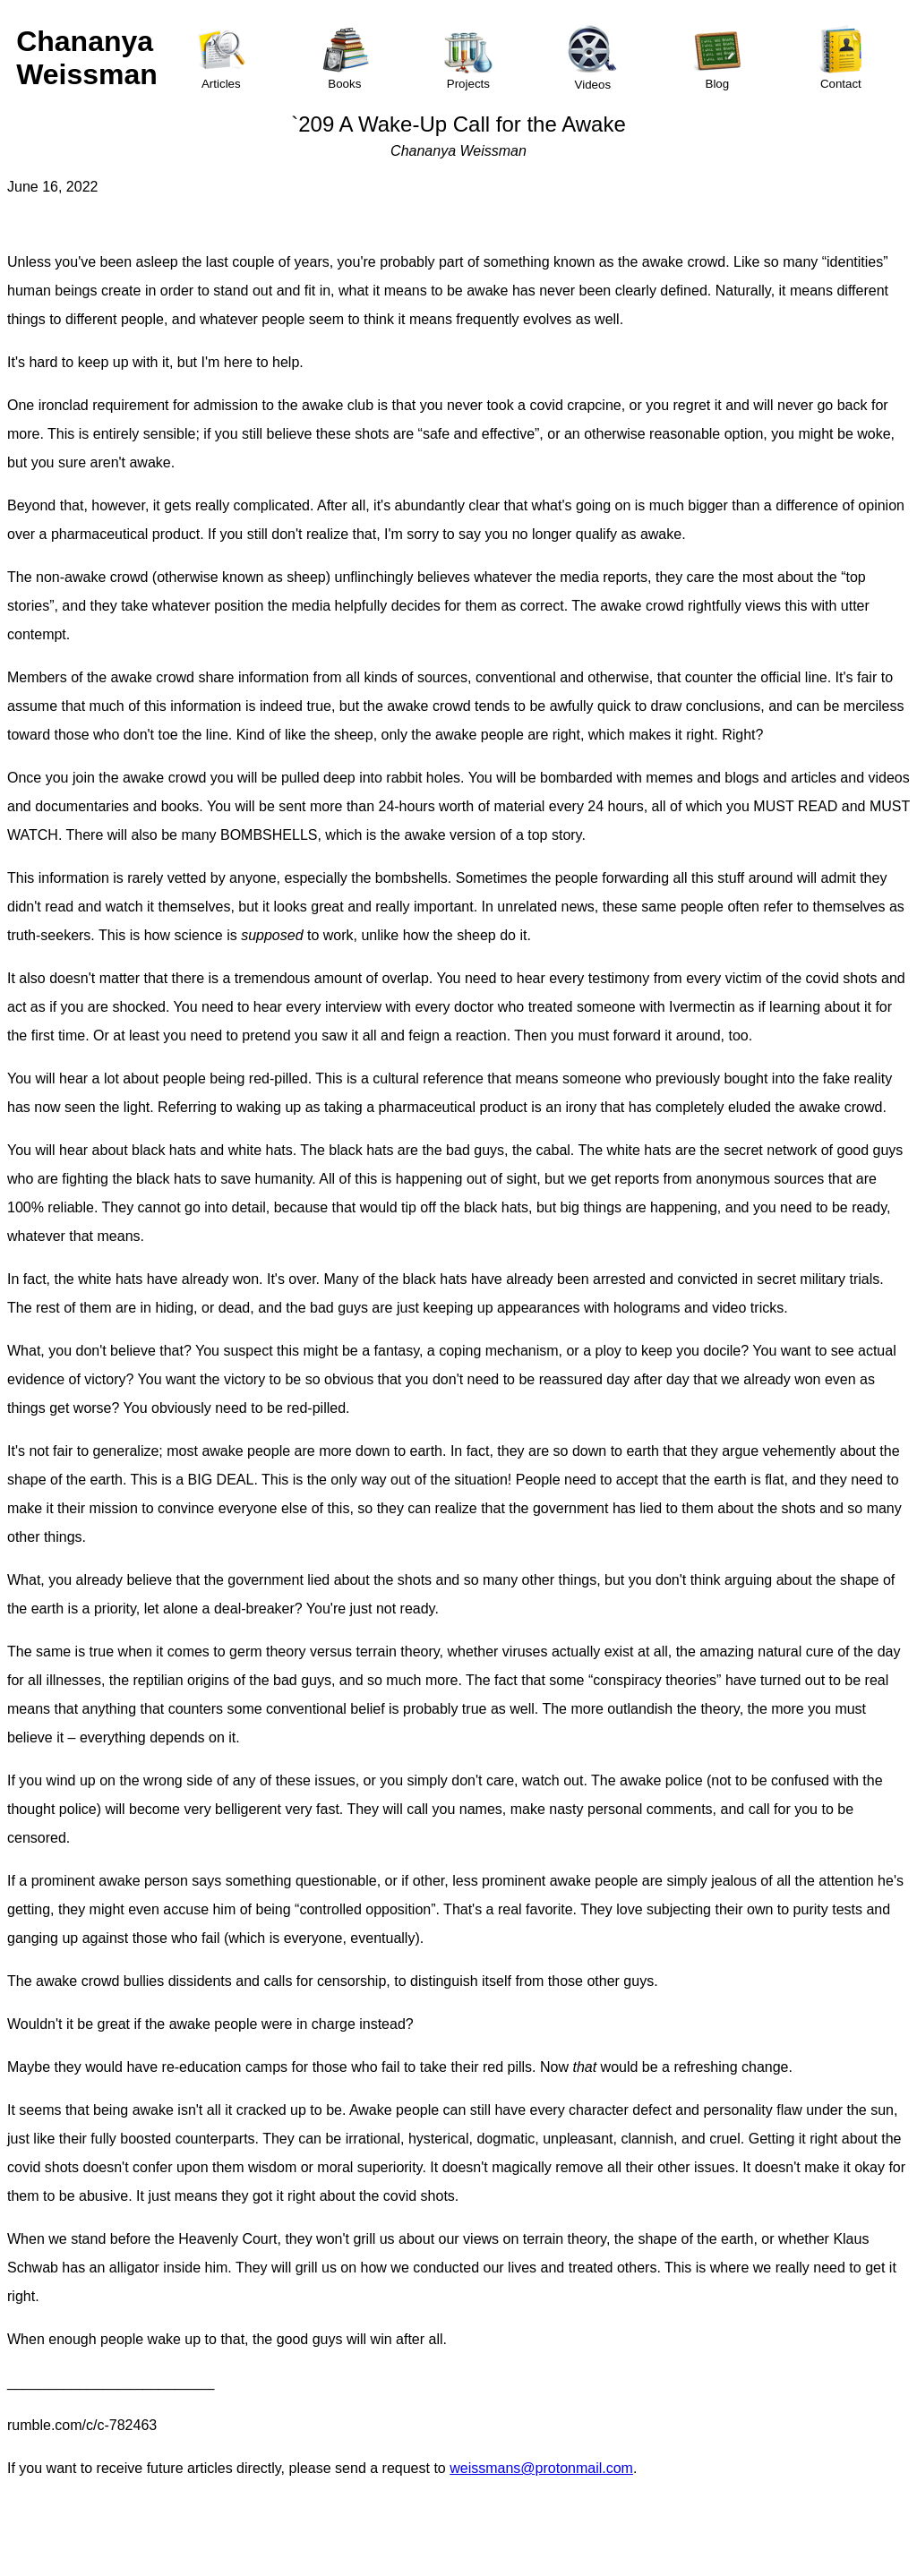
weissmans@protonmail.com (541, 2468)
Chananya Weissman (87, 57)
